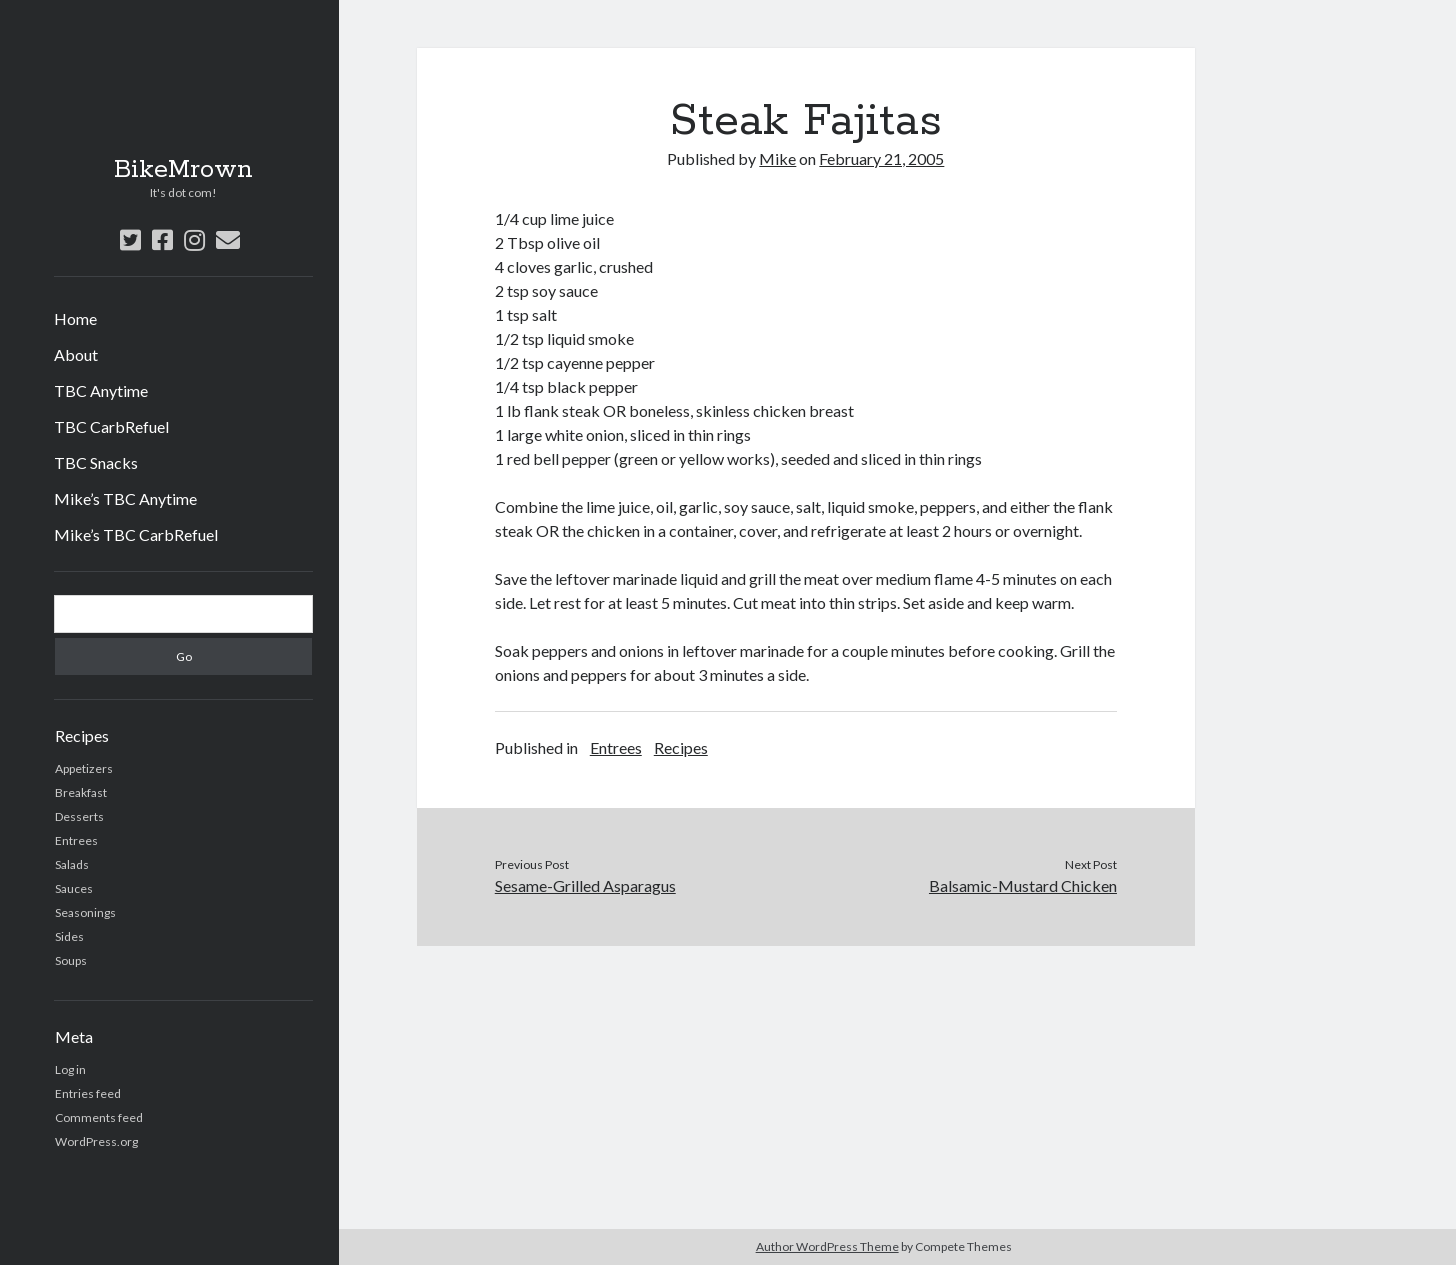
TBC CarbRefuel (111, 426)
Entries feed (88, 1093)
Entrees (76, 840)
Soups (71, 960)
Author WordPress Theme (827, 1246)
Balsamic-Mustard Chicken (1023, 885)
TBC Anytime (101, 390)
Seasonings (85, 912)
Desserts (79, 816)
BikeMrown (183, 170)
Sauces (74, 888)
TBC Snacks (96, 462)
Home (75, 318)
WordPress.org (96, 1141)
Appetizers (84, 768)
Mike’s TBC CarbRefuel (136, 534)
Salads (72, 864)
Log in (70, 1069)
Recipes (681, 747)
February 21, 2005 (881, 158)
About (76, 354)
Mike (777, 158)
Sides (69, 936)
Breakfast (81, 792)
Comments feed (99, 1117)
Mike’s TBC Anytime (125, 498)
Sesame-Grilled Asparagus (585, 885)
